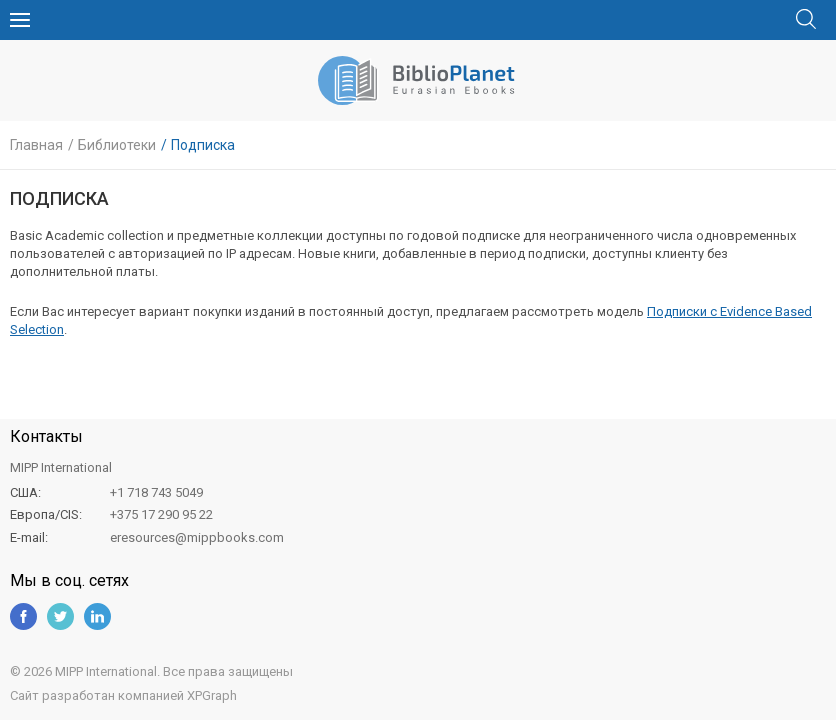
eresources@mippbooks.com (197, 537)
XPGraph (212, 695)
